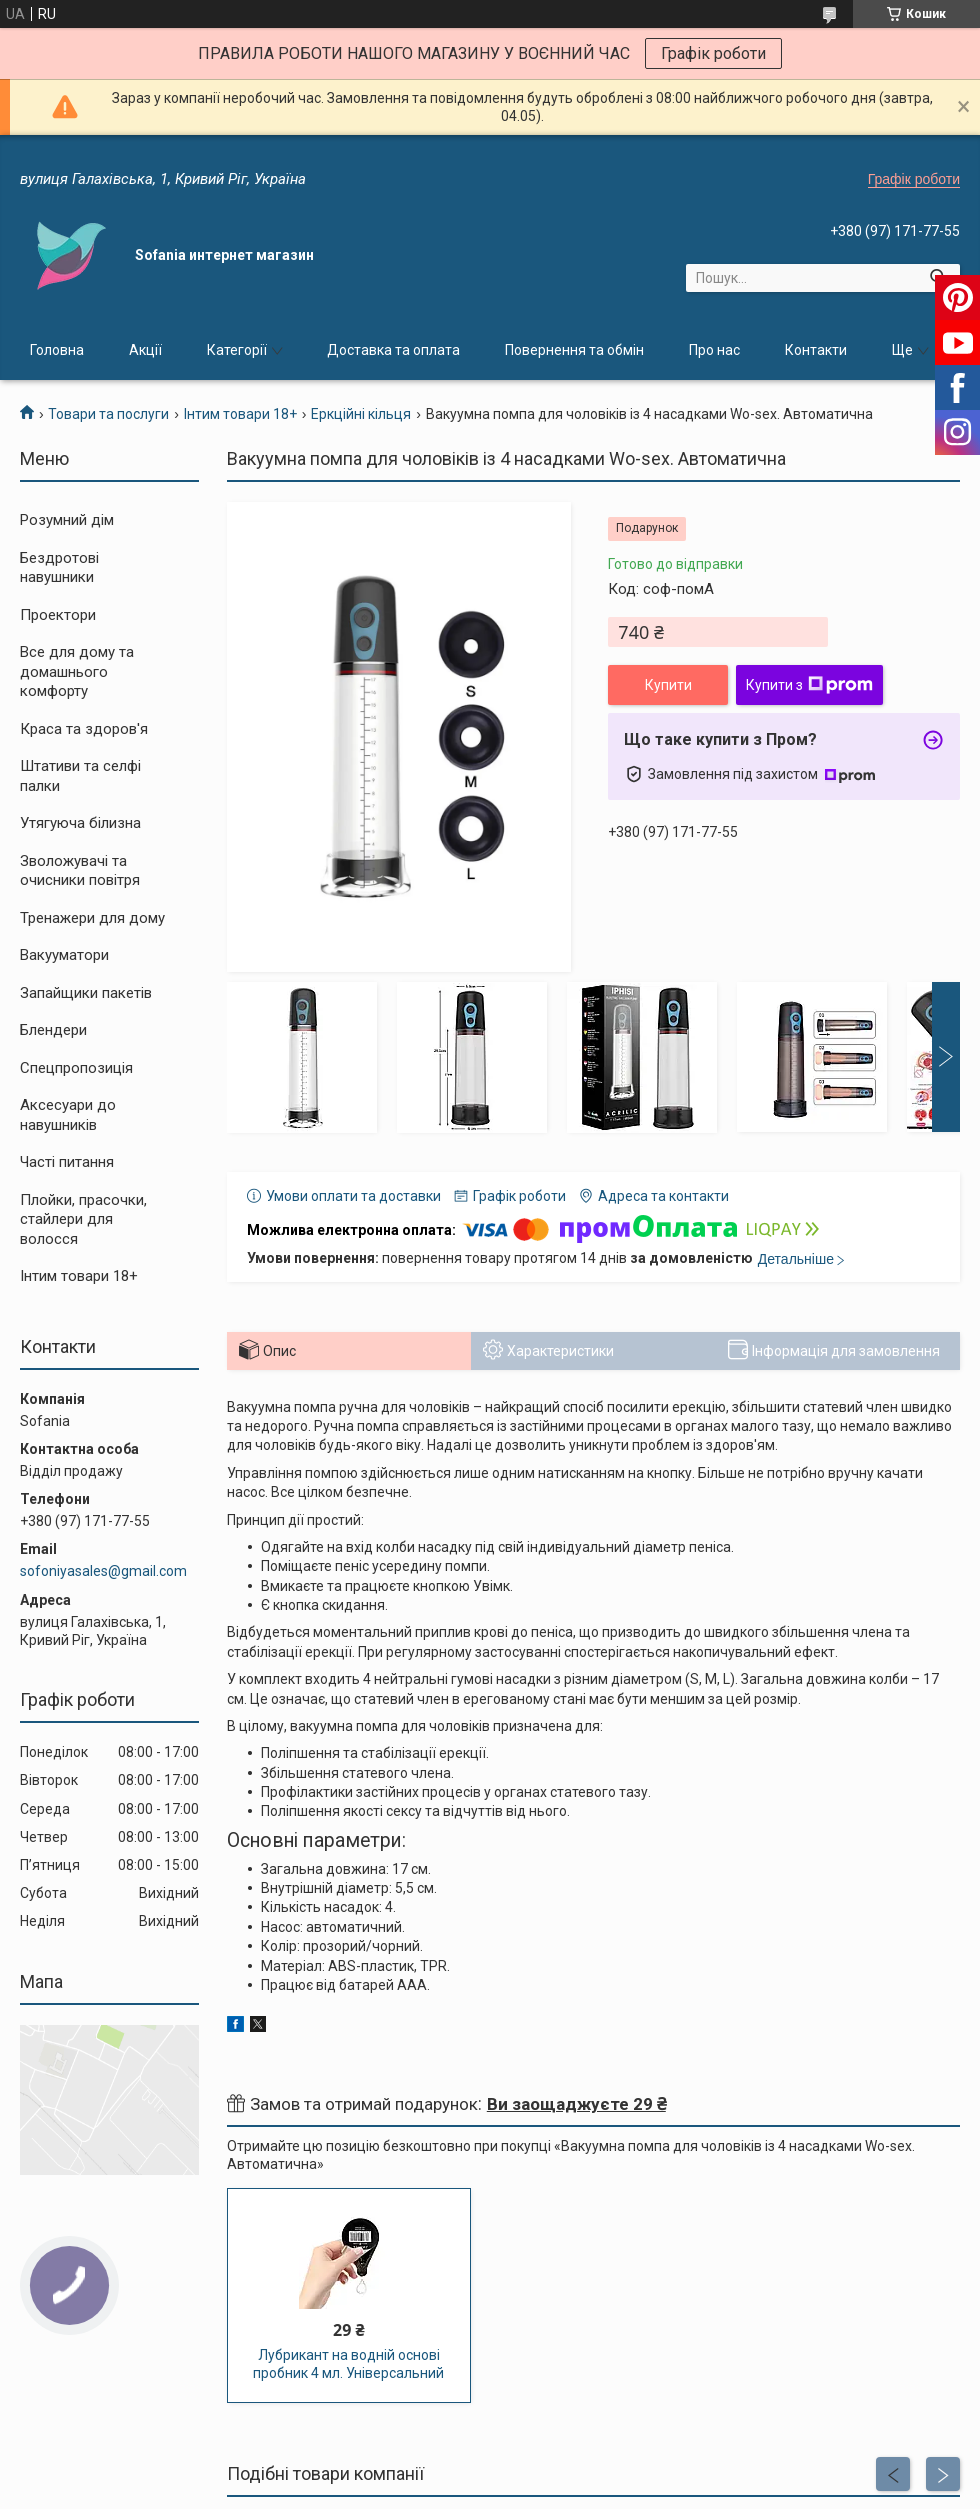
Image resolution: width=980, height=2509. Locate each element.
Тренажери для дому (92, 918)
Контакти (816, 350)
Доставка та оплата (393, 350)
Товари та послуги (108, 414)
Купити (668, 685)
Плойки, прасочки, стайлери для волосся (83, 1219)
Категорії (237, 350)
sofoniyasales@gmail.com (103, 1571)
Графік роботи (713, 53)
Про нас (714, 350)
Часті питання (67, 1162)
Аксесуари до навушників (68, 1115)
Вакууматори (64, 955)
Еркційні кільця (361, 414)
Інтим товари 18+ (240, 414)
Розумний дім (67, 520)
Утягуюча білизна (80, 823)
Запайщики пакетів (86, 993)
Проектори (58, 615)
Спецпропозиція (76, 1068)
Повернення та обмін (574, 350)
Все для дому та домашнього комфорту (77, 671)
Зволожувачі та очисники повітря (80, 871)
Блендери (53, 1030)
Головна (57, 350)
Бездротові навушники (59, 568)
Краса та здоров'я (84, 729)
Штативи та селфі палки (80, 776)
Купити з (809, 685)
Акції (145, 350)
